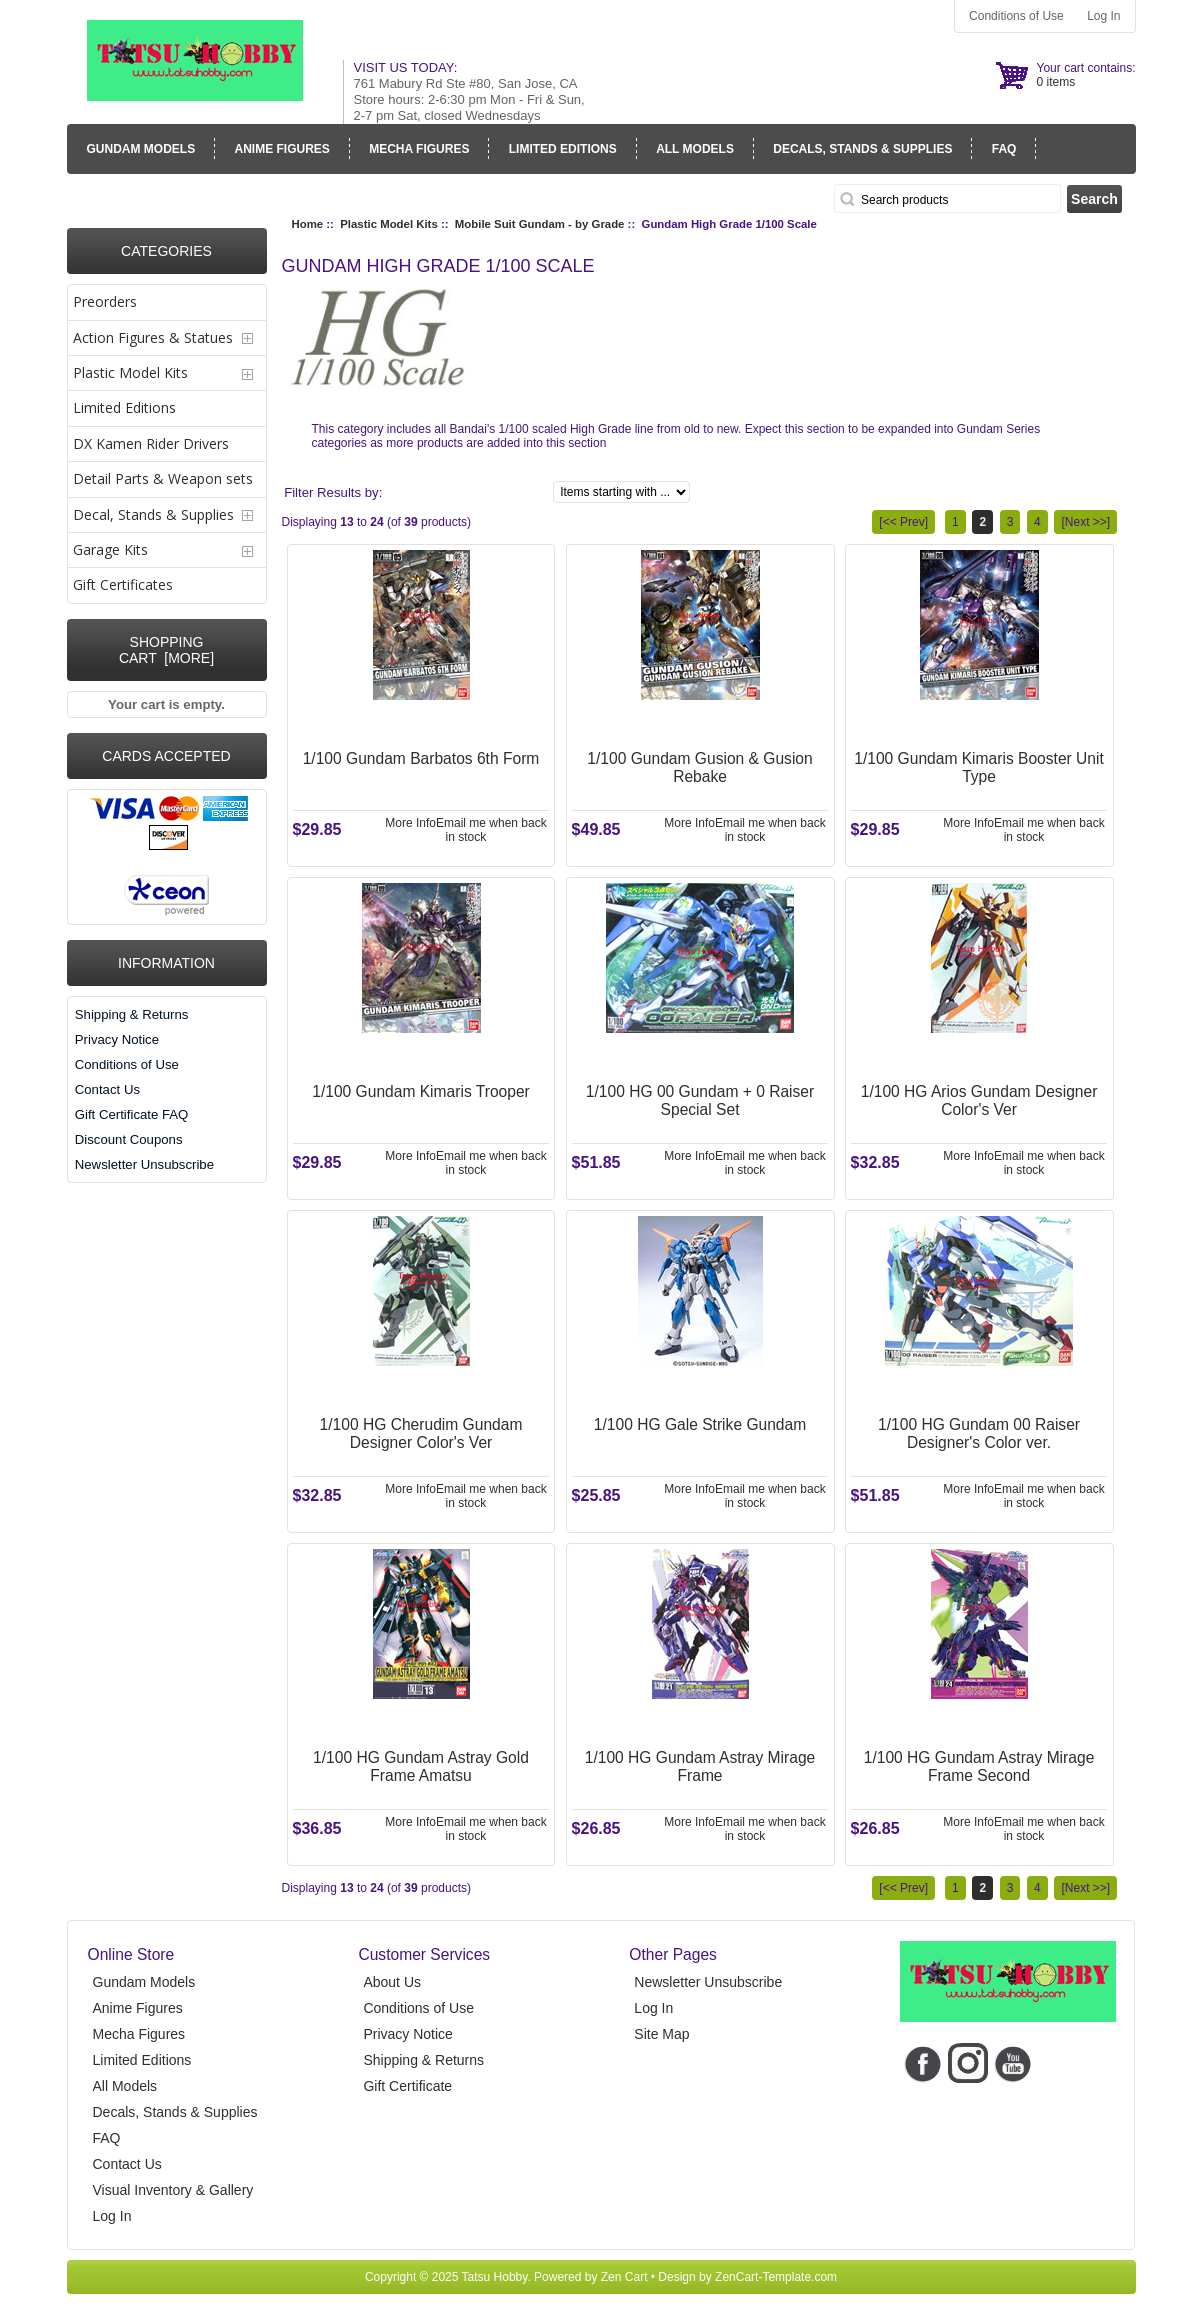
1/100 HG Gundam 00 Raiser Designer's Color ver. (979, 1433)
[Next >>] (1085, 522)
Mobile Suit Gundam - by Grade (540, 224)
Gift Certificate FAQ (132, 1114)
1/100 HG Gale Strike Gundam (700, 1424)
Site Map (661, 2034)
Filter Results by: (333, 492)
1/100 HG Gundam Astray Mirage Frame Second (979, 1766)
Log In (1103, 16)
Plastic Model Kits (388, 224)
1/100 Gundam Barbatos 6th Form (421, 758)
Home (308, 224)
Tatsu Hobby (495, 2277)
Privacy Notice (117, 1039)
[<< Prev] (903, 522)
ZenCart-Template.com (776, 2277)
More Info (410, 823)
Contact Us (107, 1089)
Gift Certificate (407, 2086)
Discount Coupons (129, 1139)
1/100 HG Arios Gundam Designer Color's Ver (979, 1100)
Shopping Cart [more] (166, 650)
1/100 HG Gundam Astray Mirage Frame (700, 1766)
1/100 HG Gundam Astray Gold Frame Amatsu (421, 1766)
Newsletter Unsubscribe (144, 1164)
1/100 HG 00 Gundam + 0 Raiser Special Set (700, 1100)
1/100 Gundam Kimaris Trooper (421, 1091)
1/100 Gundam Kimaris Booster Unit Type (979, 767)
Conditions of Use (1016, 16)
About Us (392, 1982)
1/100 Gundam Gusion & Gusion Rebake (699, 767)
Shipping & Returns (132, 1014)
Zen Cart (624, 2277)
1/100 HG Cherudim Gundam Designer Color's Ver (421, 1433)
